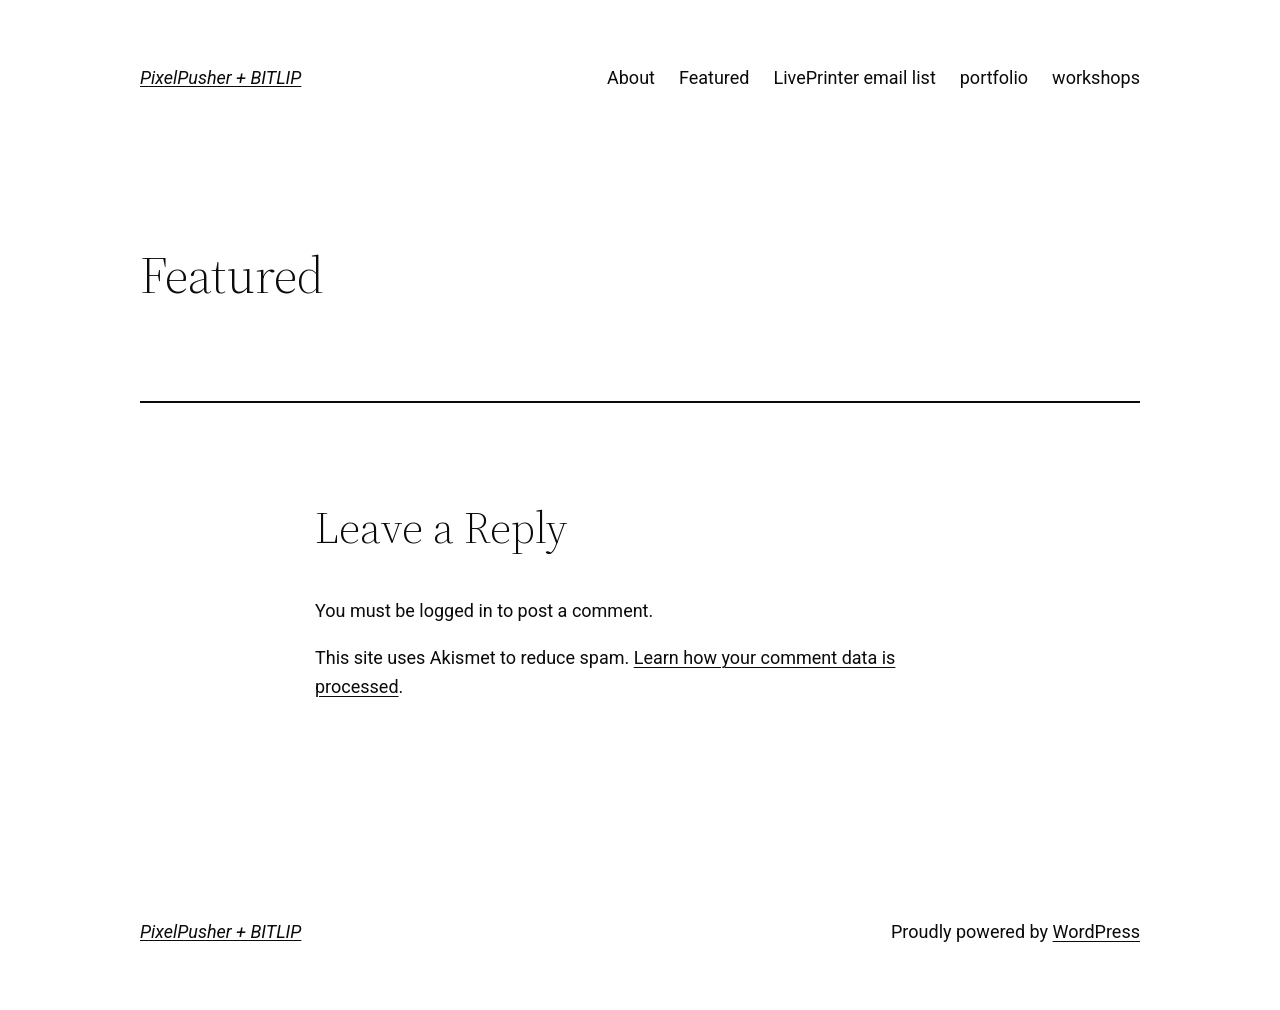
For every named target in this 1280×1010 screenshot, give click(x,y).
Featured (714, 77)
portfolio (994, 77)
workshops (1096, 77)
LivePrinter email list (855, 77)
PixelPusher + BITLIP (220, 77)
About (631, 77)
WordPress (1096, 931)
